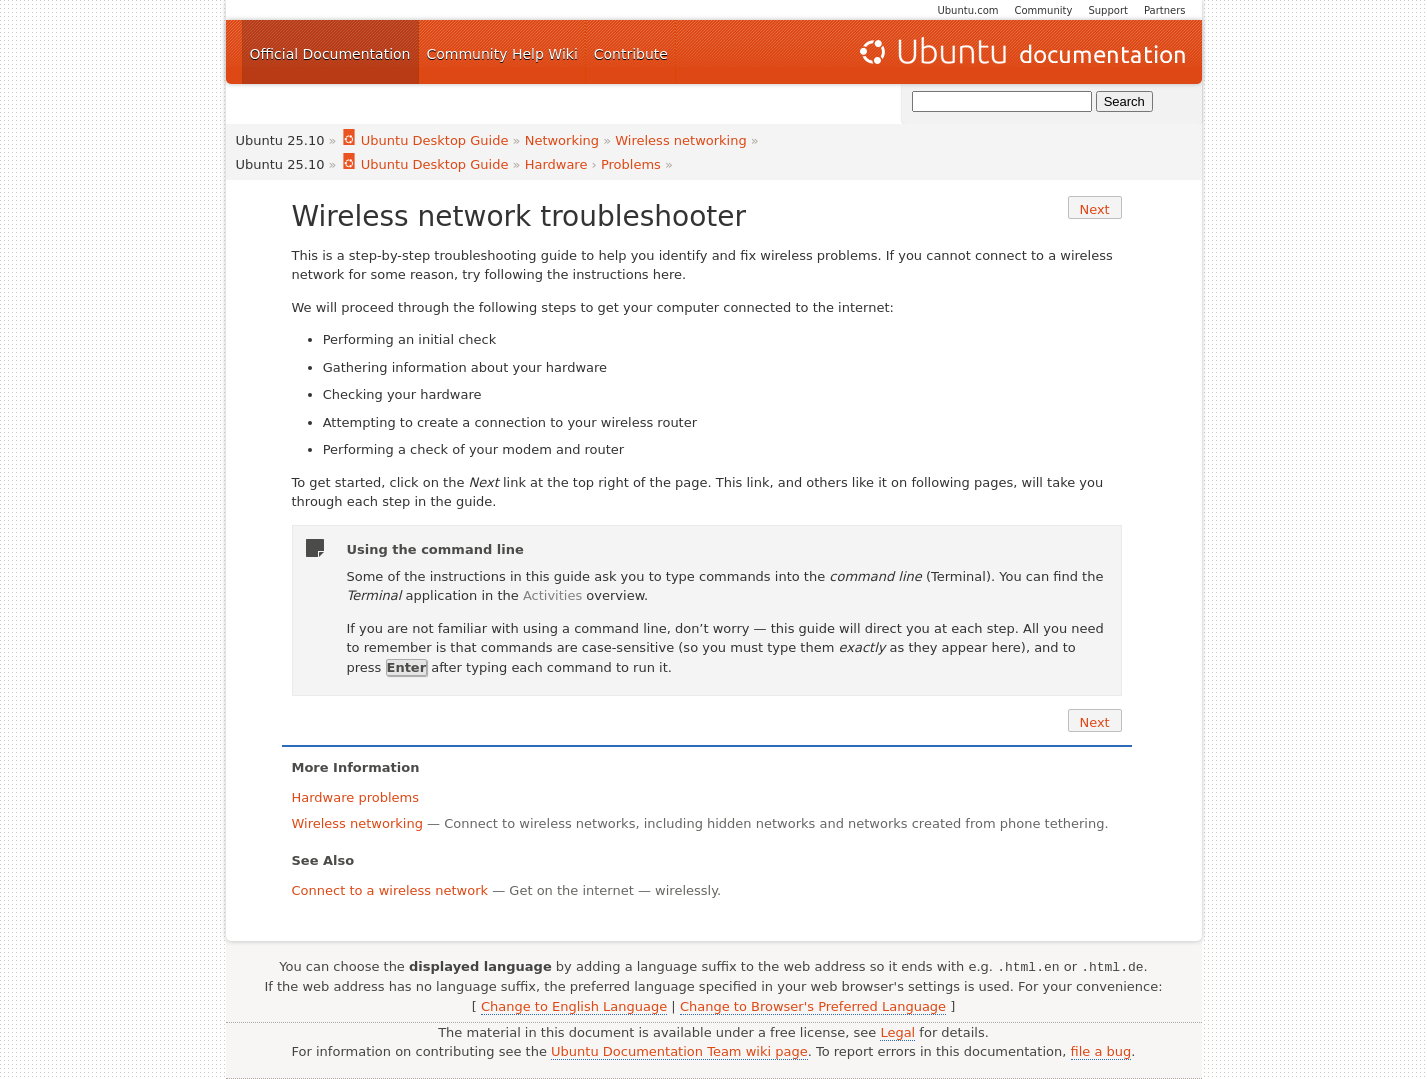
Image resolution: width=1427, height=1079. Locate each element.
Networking (562, 140)
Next (1094, 209)
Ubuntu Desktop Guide (425, 140)
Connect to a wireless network (390, 890)
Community (1044, 10)
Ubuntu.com (967, 10)
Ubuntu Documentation (1021, 52)
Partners (1165, 10)
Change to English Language (574, 1006)
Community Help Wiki (502, 54)
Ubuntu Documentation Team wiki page (679, 1051)
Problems (631, 164)
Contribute (631, 54)
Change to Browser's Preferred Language (813, 1006)
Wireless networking (680, 140)
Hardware (556, 164)
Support (1108, 10)
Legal (897, 1032)
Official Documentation (330, 54)
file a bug (1101, 1051)
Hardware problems (355, 797)
